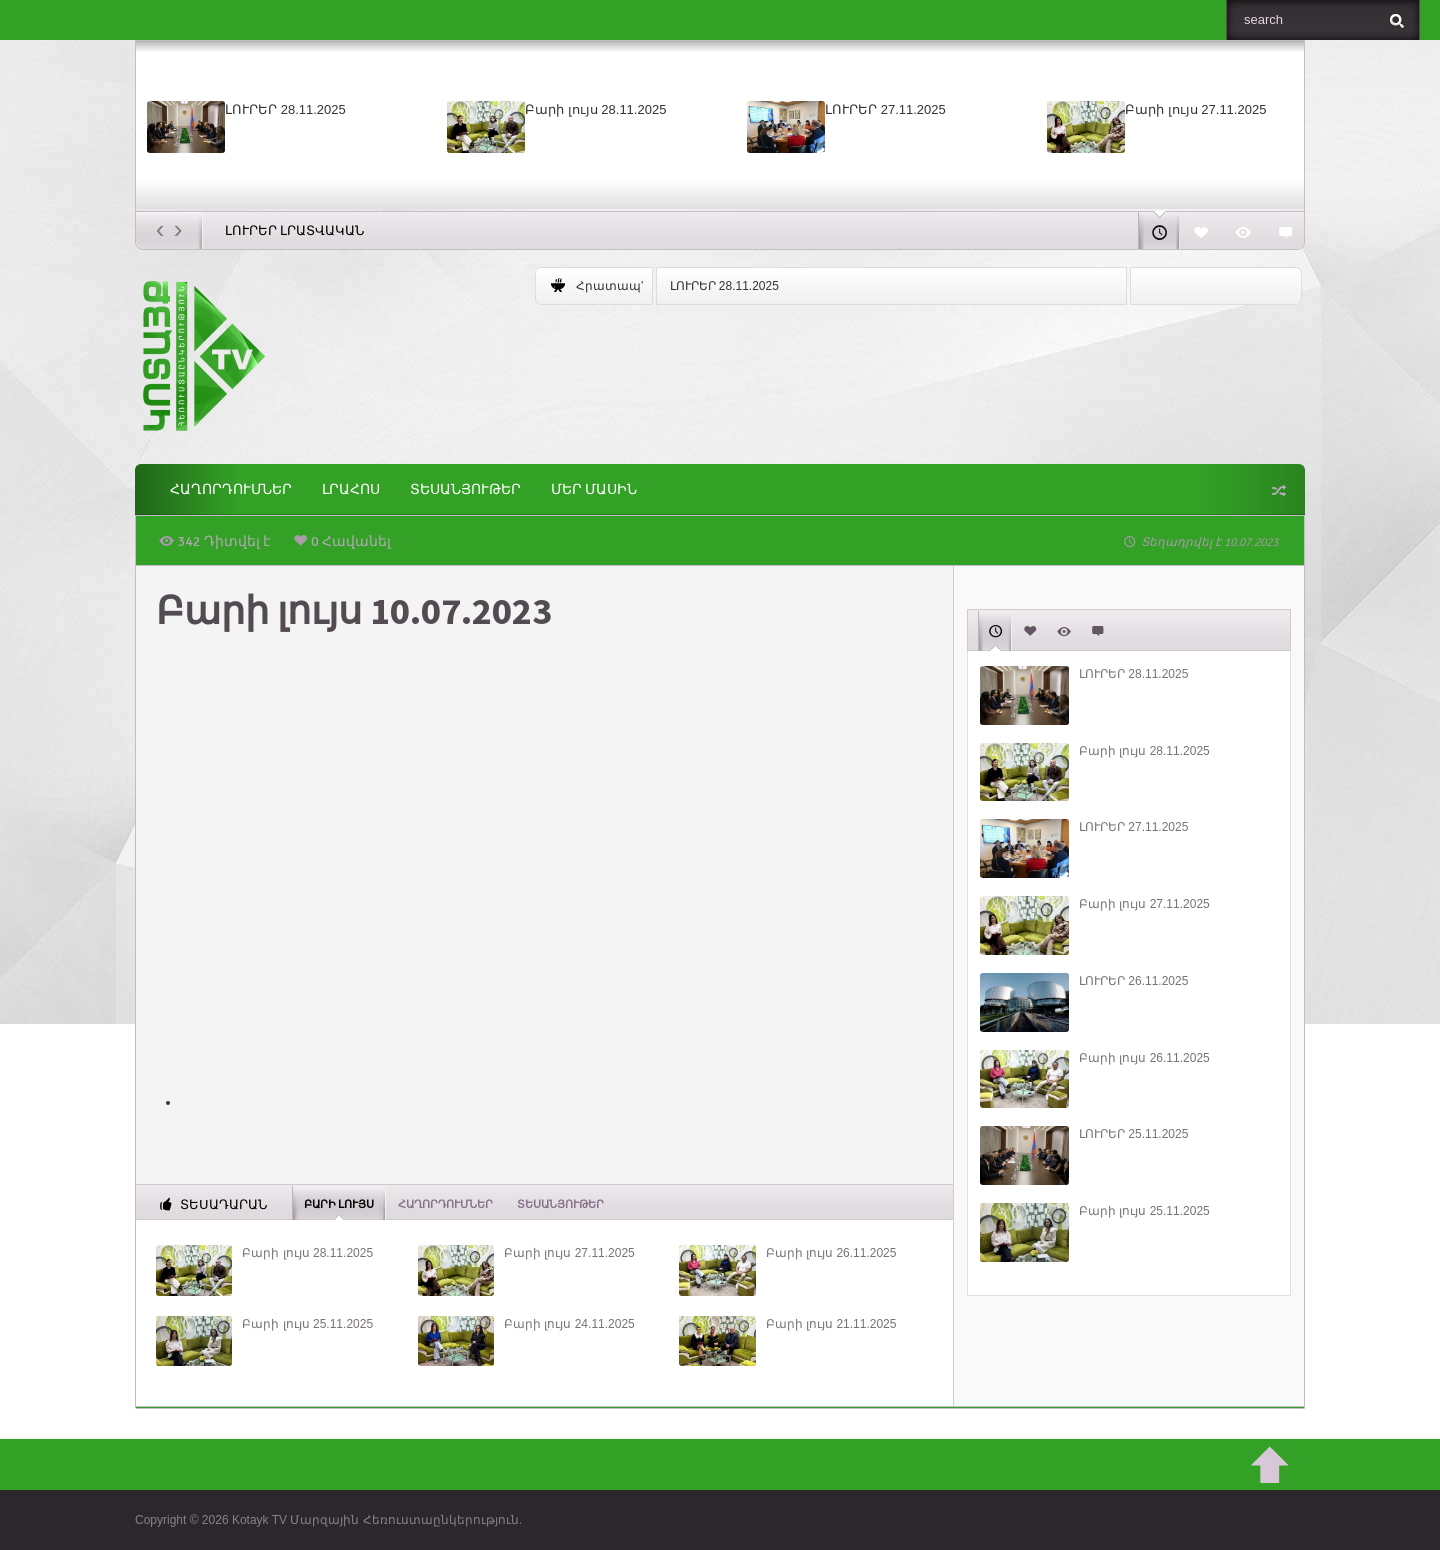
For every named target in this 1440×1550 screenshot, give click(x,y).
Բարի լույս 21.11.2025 (831, 1324)
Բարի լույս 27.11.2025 (1195, 109)
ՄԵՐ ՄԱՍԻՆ (594, 489)
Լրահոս (351, 489)
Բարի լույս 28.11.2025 (595, 109)
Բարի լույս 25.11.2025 (307, 1324)
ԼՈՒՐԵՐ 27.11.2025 (885, 109)
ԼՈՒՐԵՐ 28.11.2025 (285, 109)
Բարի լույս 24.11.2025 (569, 1324)
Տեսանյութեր (465, 489)
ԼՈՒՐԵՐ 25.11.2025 (1133, 1134)
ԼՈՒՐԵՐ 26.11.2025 (1133, 981)
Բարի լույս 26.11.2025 (831, 1253)
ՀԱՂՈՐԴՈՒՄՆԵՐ (231, 489)
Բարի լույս (339, 1203)
